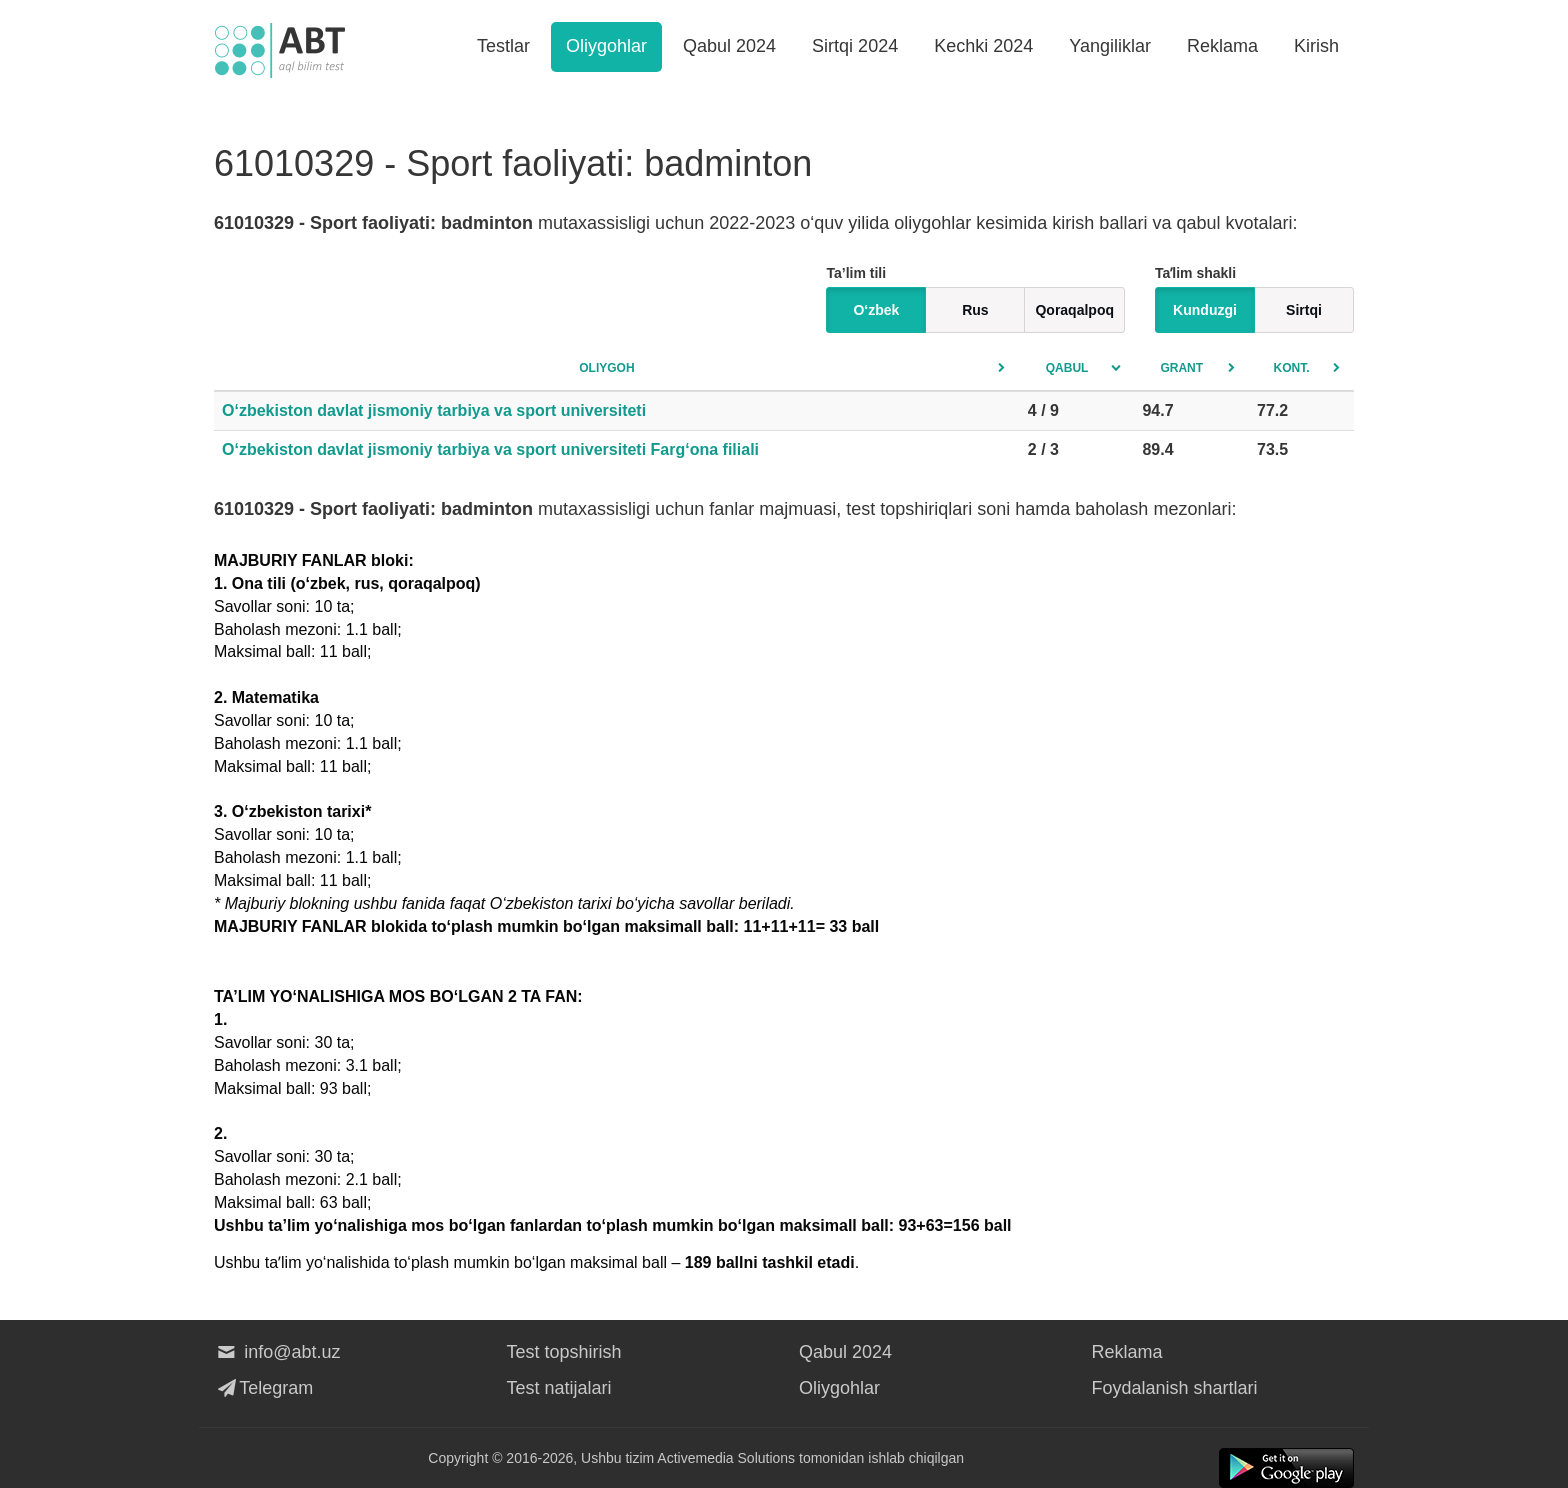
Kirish (1316, 46)
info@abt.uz (277, 1352)
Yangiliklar (1110, 46)
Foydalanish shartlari (1175, 1388)
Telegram (263, 1388)
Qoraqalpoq (1074, 310)
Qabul (1067, 368)
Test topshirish (564, 1352)
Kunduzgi (1205, 310)
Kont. (1292, 368)
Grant (1181, 368)
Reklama (1222, 46)
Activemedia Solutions (726, 1458)
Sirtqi (1304, 310)
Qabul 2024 (729, 46)
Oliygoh (606, 368)
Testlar (503, 46)
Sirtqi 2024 (855, 46)
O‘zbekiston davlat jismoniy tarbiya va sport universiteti (434, 410)
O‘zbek (876, 310)
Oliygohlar (606, 46)
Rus (975, 310)
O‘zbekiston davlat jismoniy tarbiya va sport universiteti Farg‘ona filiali (490, 449)
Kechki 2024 (983, 46)
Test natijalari (559, 1388)
